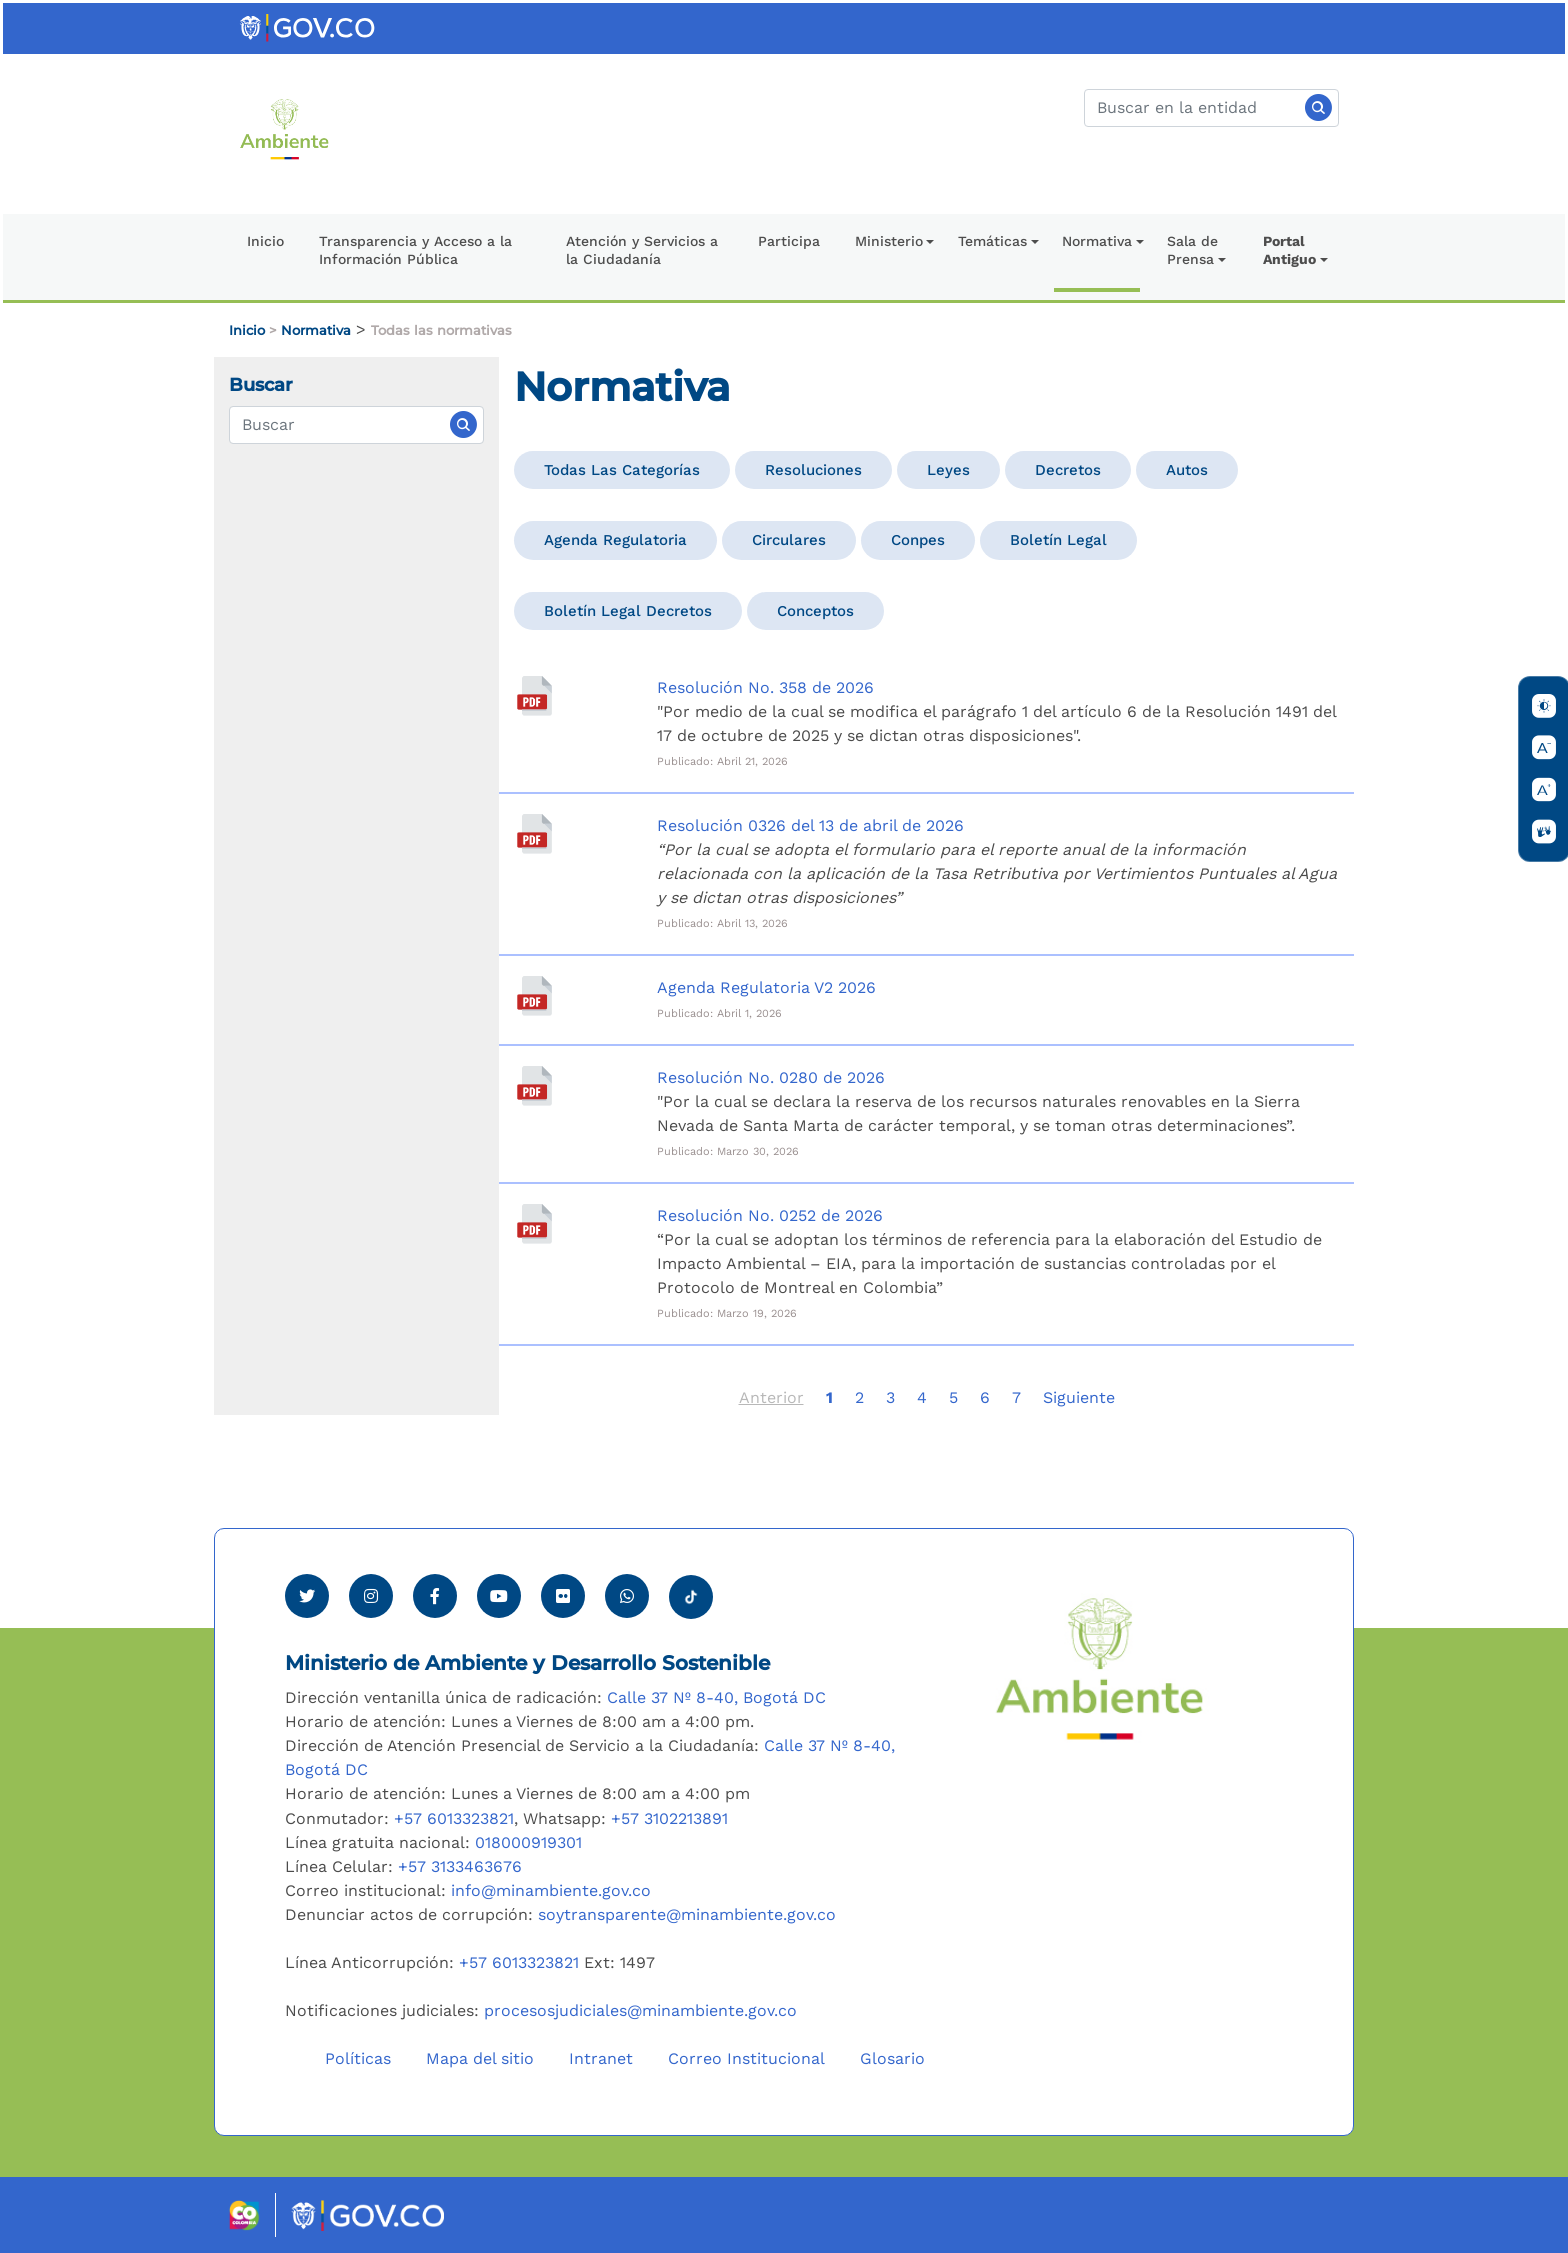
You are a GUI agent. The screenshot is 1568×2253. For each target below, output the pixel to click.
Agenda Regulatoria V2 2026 (766, 987)
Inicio (265, 241)
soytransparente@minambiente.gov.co (687, 1914)
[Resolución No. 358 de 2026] (534, 696)
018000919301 (528, 1842)
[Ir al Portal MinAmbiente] (284, 127)
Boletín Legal (1058, 540)
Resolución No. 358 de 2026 (765, 687)
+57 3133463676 (460, 1866)
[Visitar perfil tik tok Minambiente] (691, 1591)
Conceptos (815, 611)
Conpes (918, 540)
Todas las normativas (441, 330)
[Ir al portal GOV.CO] (309, 26)
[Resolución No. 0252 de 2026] (534, 1224)
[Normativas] (356, 425)
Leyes (948, 470)
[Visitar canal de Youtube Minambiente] (499, 1596)
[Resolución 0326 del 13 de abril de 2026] (534, 834)
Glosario (892, 2058)
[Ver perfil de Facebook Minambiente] (435, 1596)
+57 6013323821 (454, 1818)
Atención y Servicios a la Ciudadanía (642, 250)
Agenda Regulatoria (615, 540)
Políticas (358, 2058)
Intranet (601, 2058)
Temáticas (992, 241)
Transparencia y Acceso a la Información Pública (415, 250)
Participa (789, 241)
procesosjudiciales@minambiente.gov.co (640, 2010)
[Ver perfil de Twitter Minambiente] (307, 1596)
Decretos (1068, 470)
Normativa (1097, 241)
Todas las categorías (622, 470)
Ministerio (889, 241)
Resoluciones (813, 470)
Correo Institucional (746, 2058)
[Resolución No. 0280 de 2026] (534, 1086)
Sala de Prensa (1192, 250)
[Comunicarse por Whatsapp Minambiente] (627, 1596)
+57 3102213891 (669, 1818)
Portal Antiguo (1289, 250)
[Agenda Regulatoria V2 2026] (534, 996)
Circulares (789, 540)
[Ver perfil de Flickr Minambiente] (563, 1596)
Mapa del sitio (480, 2058)
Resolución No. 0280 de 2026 (771, 1077)
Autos (1187, 470)
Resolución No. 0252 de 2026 (770, 1215)
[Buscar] (1211, 108)
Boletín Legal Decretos (628, 611)
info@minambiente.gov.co (551, 1890)
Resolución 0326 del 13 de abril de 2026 (810, 825)
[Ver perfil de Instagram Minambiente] (371, 1596)
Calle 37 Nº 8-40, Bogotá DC (716, 1697)
